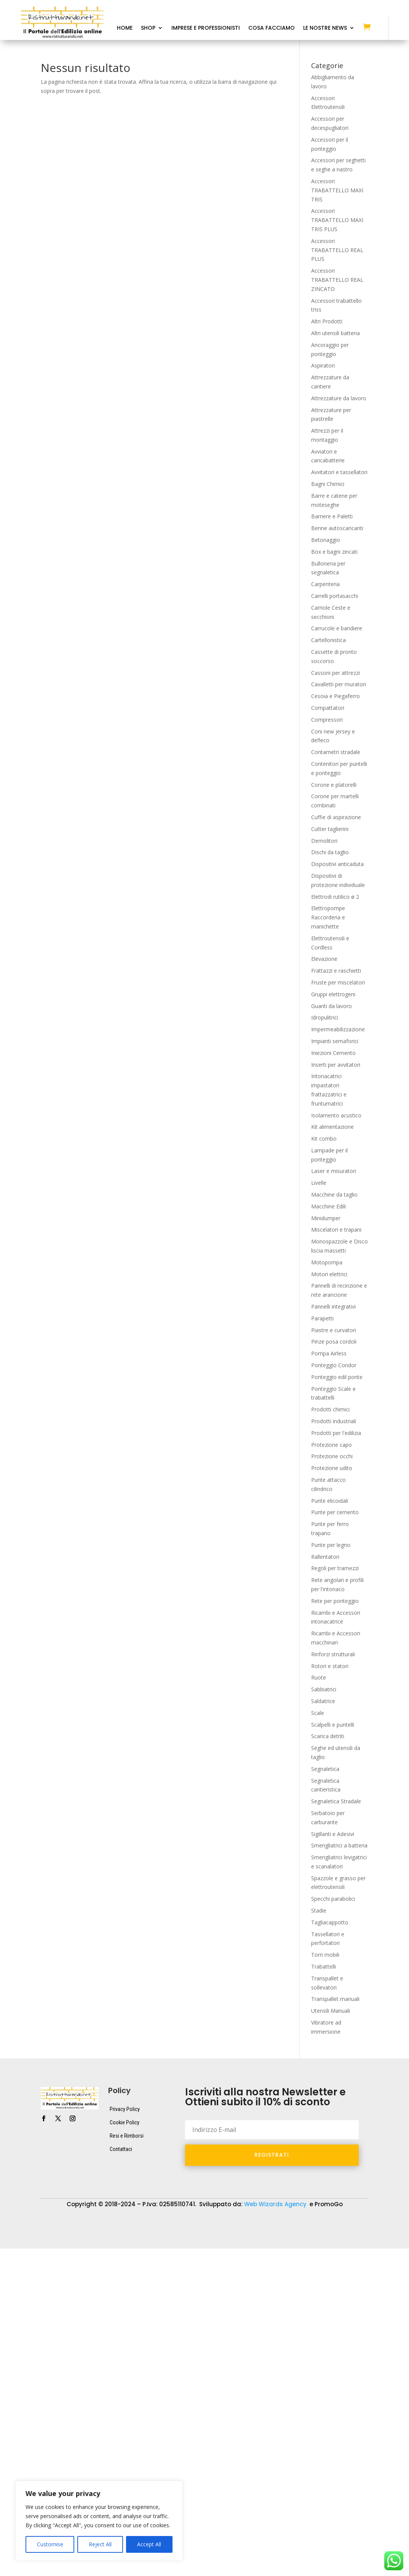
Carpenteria (325, 584)
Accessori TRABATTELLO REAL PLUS (337, 250)
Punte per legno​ (330, 1544)
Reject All (100, 2544)
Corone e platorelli (333, 784)
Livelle (318, 1182)
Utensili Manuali (330, 2010)
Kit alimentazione (332, 1126)
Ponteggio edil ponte (337, 1377)
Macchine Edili (328, 1206)
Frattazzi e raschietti (336, 970)
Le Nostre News (325, 28)
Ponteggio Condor (333, 1365)
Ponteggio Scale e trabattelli (182, 2232)
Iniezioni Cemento (333, 1052)
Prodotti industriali (333, 1421)
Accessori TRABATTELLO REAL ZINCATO (337, 279)
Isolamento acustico (336, 1115)
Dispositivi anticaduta (337, 864)
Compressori (327, 719)
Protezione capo (331, 1444)
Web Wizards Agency (276, 2204)
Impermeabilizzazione (338, 1029)
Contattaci (121, 2149)
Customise (50, 2544)
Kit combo (324, 1138)
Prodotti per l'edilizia (336, 1433)
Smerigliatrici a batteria (339, 1845)
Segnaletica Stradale (336, 1801)
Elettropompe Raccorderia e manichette (328, 917)
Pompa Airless (329, 1353)
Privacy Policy (125, 2109)
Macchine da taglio (334, 1194)
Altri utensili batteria (335, 333)
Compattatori (327, 707)
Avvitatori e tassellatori (339, 472)
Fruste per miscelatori (338, 982)
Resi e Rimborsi (127, 2136)
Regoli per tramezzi (335, 1568)
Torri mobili (325, 1954)
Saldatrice (323, 1701)
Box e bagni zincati (334, 551)
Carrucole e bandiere (336, 628)
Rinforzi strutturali (333, 1654)
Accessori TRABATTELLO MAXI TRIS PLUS (337, 220)
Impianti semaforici (334, 1041)
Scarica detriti (327, 1736)
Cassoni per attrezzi (335, 672)
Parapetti (322, 1318)
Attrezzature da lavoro (338, 398)
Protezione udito (331, 1468)
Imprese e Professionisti (205, 28)
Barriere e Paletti (332, 516)
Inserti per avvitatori (335, 1064)
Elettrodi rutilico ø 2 (335, 896)
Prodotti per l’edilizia (258, 2232)
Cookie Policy (124, 2122)
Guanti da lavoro (331, 1006)
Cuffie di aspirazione (336, 817)
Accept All (149, 2544)
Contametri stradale (335, 752)
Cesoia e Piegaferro (335, 696)
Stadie (318, 1910)
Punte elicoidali (329, 1500)
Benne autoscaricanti (337, 528)
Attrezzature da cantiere (125, 2220)
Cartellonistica (328, 640)
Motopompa (326, 1262)
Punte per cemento (335, 1512)
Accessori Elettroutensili (50, 2220)
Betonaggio (325, 539)
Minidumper (325, 1218)
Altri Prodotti (326, 321)
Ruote (318, 1677)
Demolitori (324, 840)
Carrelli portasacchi (334, 595)
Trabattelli (323, 1966)
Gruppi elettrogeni (333, 994)
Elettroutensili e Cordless (51, 2232)
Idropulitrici (324, 1017)
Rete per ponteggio (335, 1600)
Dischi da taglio (330, 852)
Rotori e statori (329, 1666)
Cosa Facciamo (271, 28)
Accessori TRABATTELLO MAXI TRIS (337, 190)
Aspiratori (323, 365)
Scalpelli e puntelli (332, 1724)
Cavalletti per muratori (338, 684)
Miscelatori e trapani (336, 1229)
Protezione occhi (332, 1456)
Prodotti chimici (330, 1409)
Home (125, 28)
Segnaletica (325, 1768)
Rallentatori (325, 1556)
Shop (148, 28)
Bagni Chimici (327, 483)
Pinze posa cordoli (333, 1341)
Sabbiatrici (323, 1689)
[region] (99, 2521)
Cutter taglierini (329, 829)
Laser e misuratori (333, 1171)
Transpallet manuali (335, 1998)
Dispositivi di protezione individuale (285, 2220)
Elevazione (324, 958)
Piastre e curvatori (333, 1330)
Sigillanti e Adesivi (332, 1834)
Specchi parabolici (333, 1898)
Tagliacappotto (329, 1922)
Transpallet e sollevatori (50, 2243)
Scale (317, 1712)
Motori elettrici (329, 1274)
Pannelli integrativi (333, 1306)
